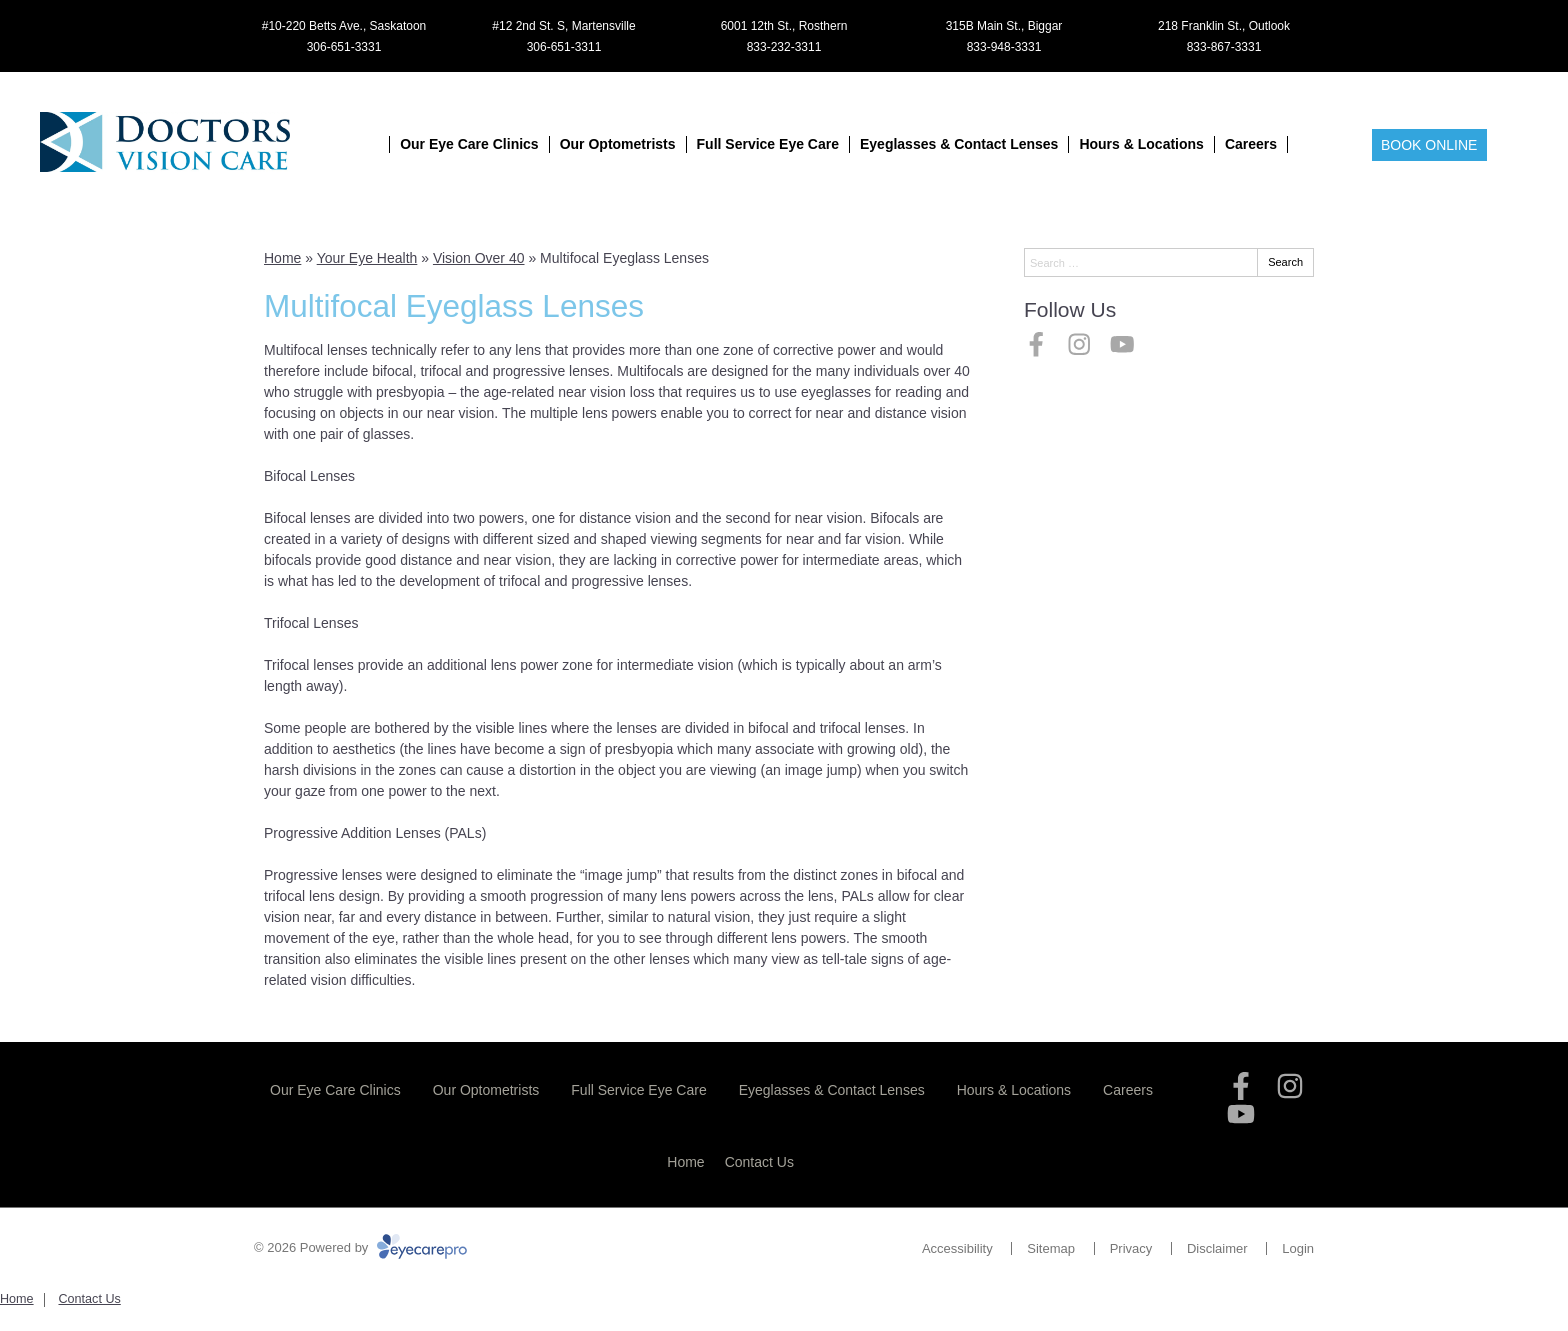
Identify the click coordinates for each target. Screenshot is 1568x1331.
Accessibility (957, 1248)
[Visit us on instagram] (1079, 344)
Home (282, 258)
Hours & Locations (1141, 144)
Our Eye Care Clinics (469, 144)
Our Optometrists (618, 144)
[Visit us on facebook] (1036, 344)
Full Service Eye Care (768, 144)
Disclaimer (1217, 1248)
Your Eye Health (367, 258)
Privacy (1131, 1248)
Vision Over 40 (479, 258)
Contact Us (759, 1162)
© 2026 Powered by (360, 1247)
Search (1285, 262)
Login (1298, 1248)
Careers (1251, 144)
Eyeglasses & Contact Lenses (959, 144)
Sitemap (1051, 1248)
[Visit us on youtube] (1122, 344)
